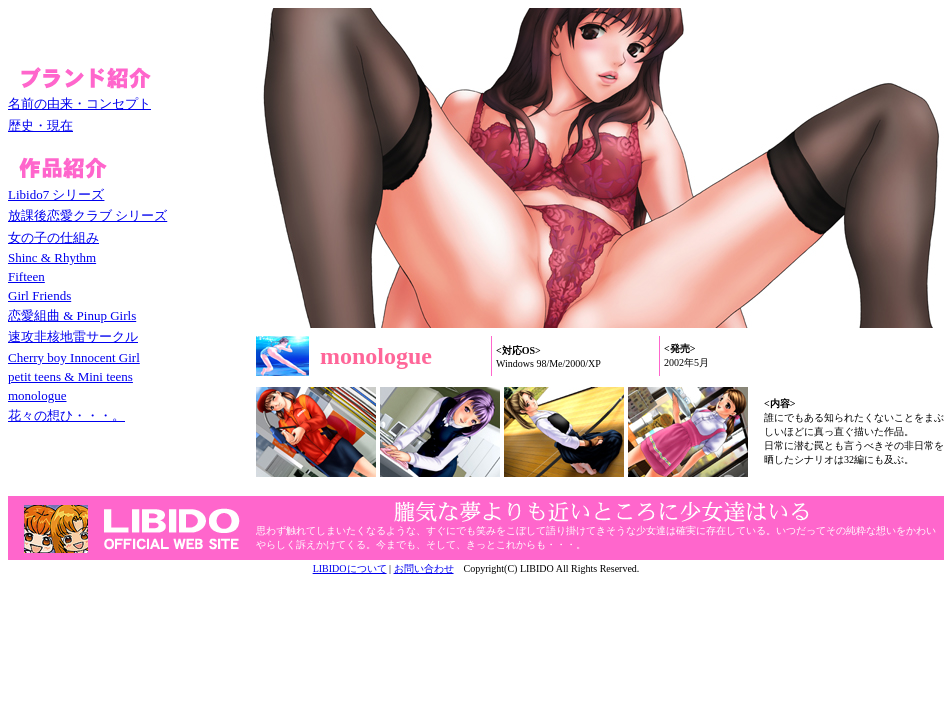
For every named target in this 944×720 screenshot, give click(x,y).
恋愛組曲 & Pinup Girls (72, 315)
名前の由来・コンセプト (79, 103)
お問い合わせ (424, 568)
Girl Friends (39, 295)
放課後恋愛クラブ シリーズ (87, 215)
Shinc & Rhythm (52, 257)
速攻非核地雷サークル (73, 336)
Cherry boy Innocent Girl (74, 357)
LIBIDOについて (350, 568)
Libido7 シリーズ (56, 194)
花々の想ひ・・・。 (66, 415)
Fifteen (26, 276)
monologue (37, 395)
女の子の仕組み (53, 237)
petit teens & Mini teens (70, 376)
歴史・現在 (40, 125)
